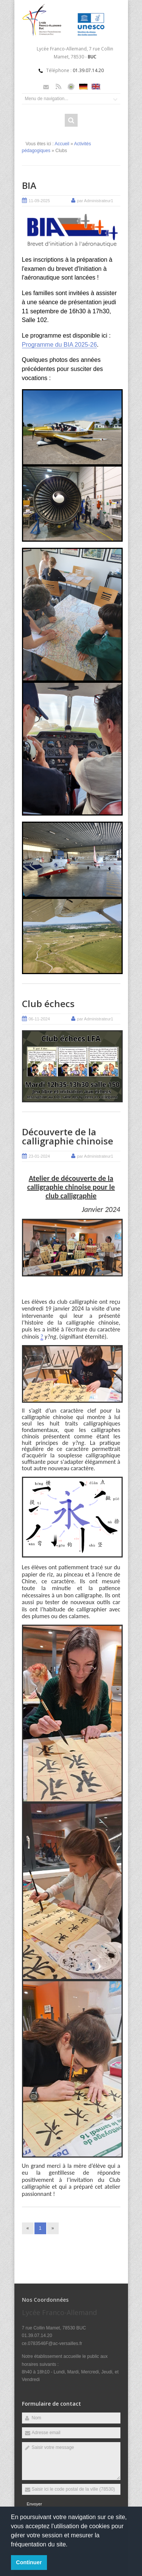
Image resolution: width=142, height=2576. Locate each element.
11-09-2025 (39, 200)
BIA (29, 185)
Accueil (62, 143)
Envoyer (34, 2504)
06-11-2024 (39, 1019)
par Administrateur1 (95, 200)
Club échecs (48, 1003)
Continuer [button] (29, 2562)
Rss (58, 87)
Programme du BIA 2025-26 (59, 344)
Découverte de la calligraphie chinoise (67, 1136)
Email (46, 87)
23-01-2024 (39, 1156)
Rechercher (71, 120)
